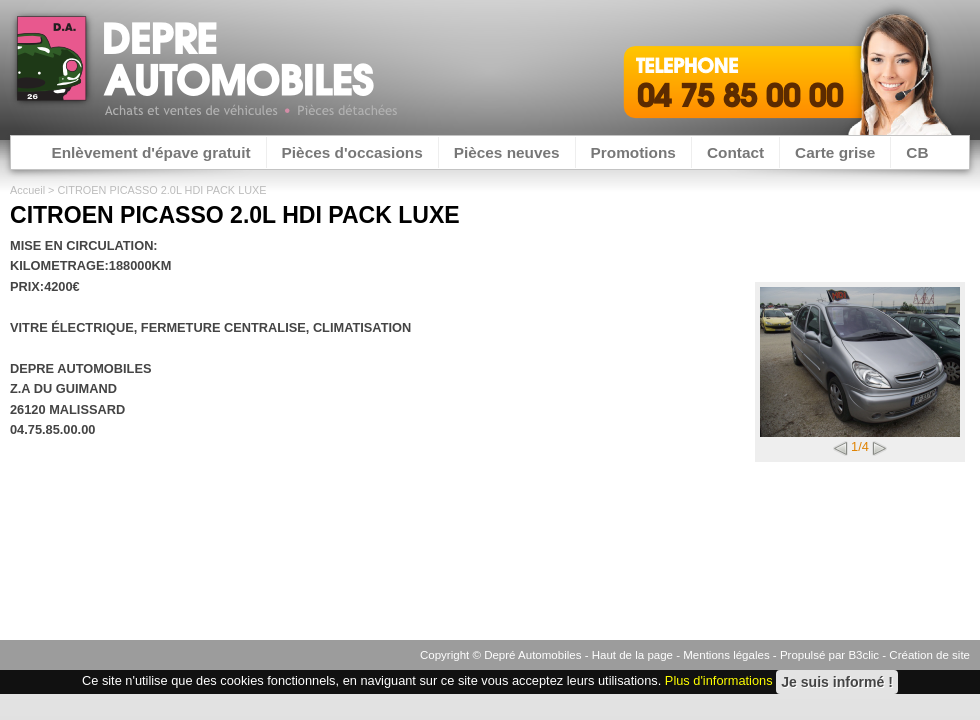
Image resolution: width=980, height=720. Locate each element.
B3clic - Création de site (909, 655)
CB (917, 152)
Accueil (27, 190)
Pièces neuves (507, 152)
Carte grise (835, 152)
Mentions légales (726, 655)
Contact (735, 152)
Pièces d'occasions (352, 152)
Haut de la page (632, 655)
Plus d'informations (719, 681)
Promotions (633, 152)
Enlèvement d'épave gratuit (150, 152)
